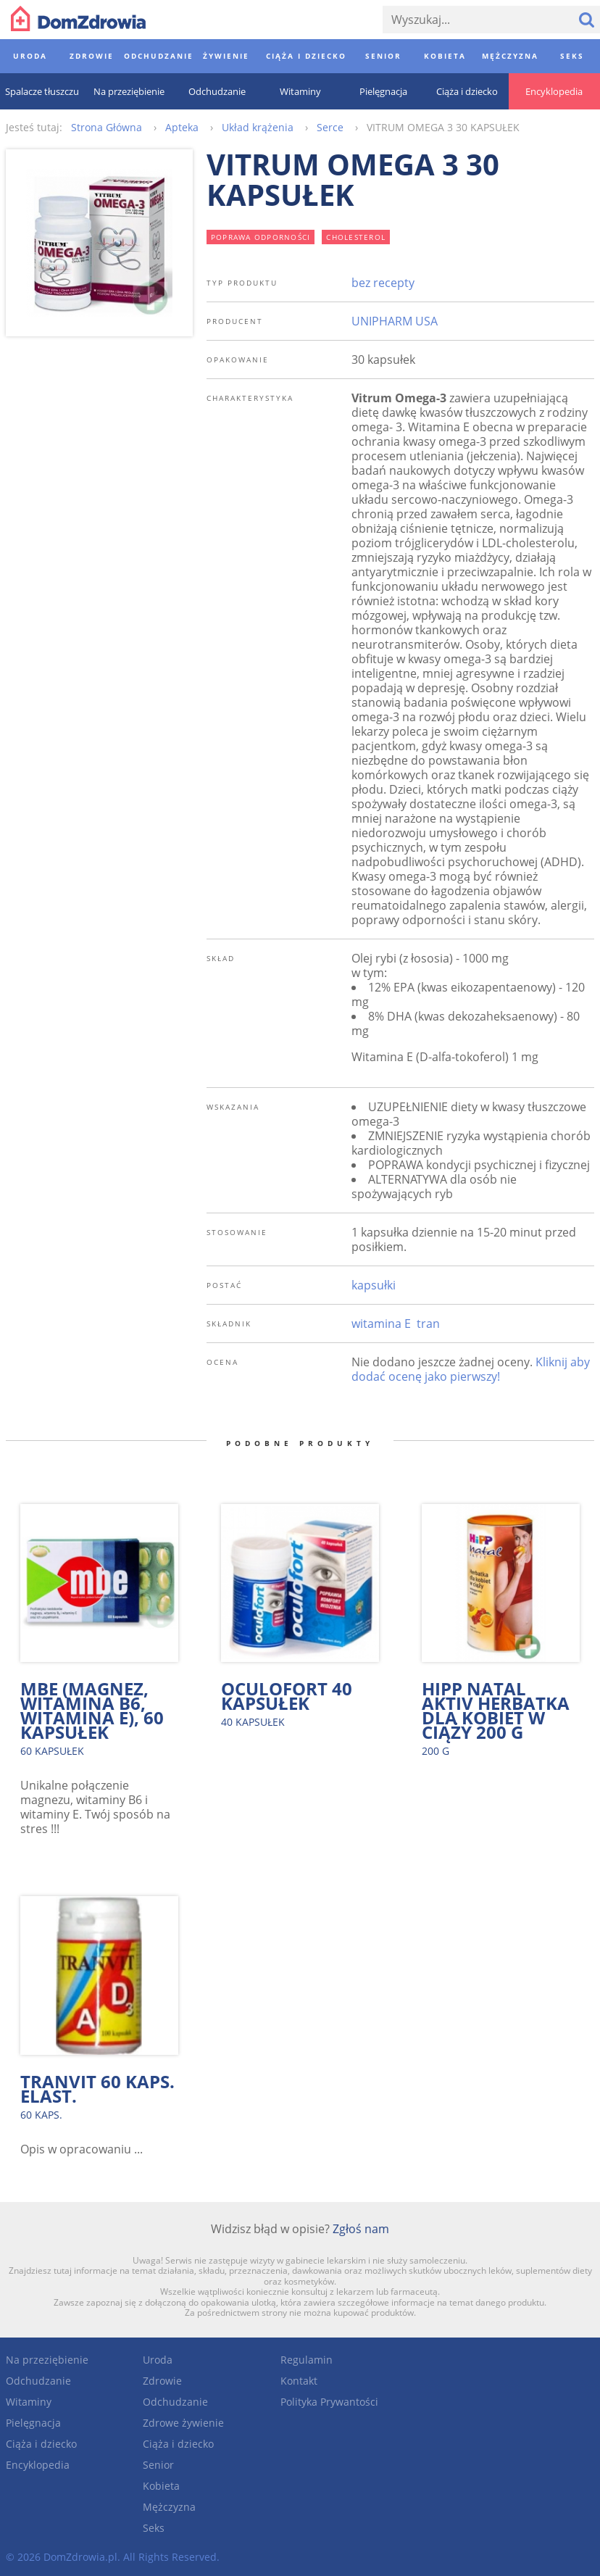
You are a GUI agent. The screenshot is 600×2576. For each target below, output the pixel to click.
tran (428, 1323)
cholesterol (356, 237)
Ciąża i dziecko (41, 2444)
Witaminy (28, 2402)
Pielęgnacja (33, 2423)
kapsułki (373, 1285)
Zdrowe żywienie (183, 2423)
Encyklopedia (38, 2465)
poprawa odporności (261, 237)
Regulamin (306, 2360)
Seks (153, 2528)
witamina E (381, 1323)
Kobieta (161, 2486)
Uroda (157, 2360)
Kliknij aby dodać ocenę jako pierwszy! (470, 1369)
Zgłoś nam (361, 2229)
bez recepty (382, 283)
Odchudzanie (38, 2381)
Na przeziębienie (47, 2360)
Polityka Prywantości (329, 2402)
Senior (158, 2465)
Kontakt (298, 2381)
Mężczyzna (169, 2507)
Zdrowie (162, 2381)
